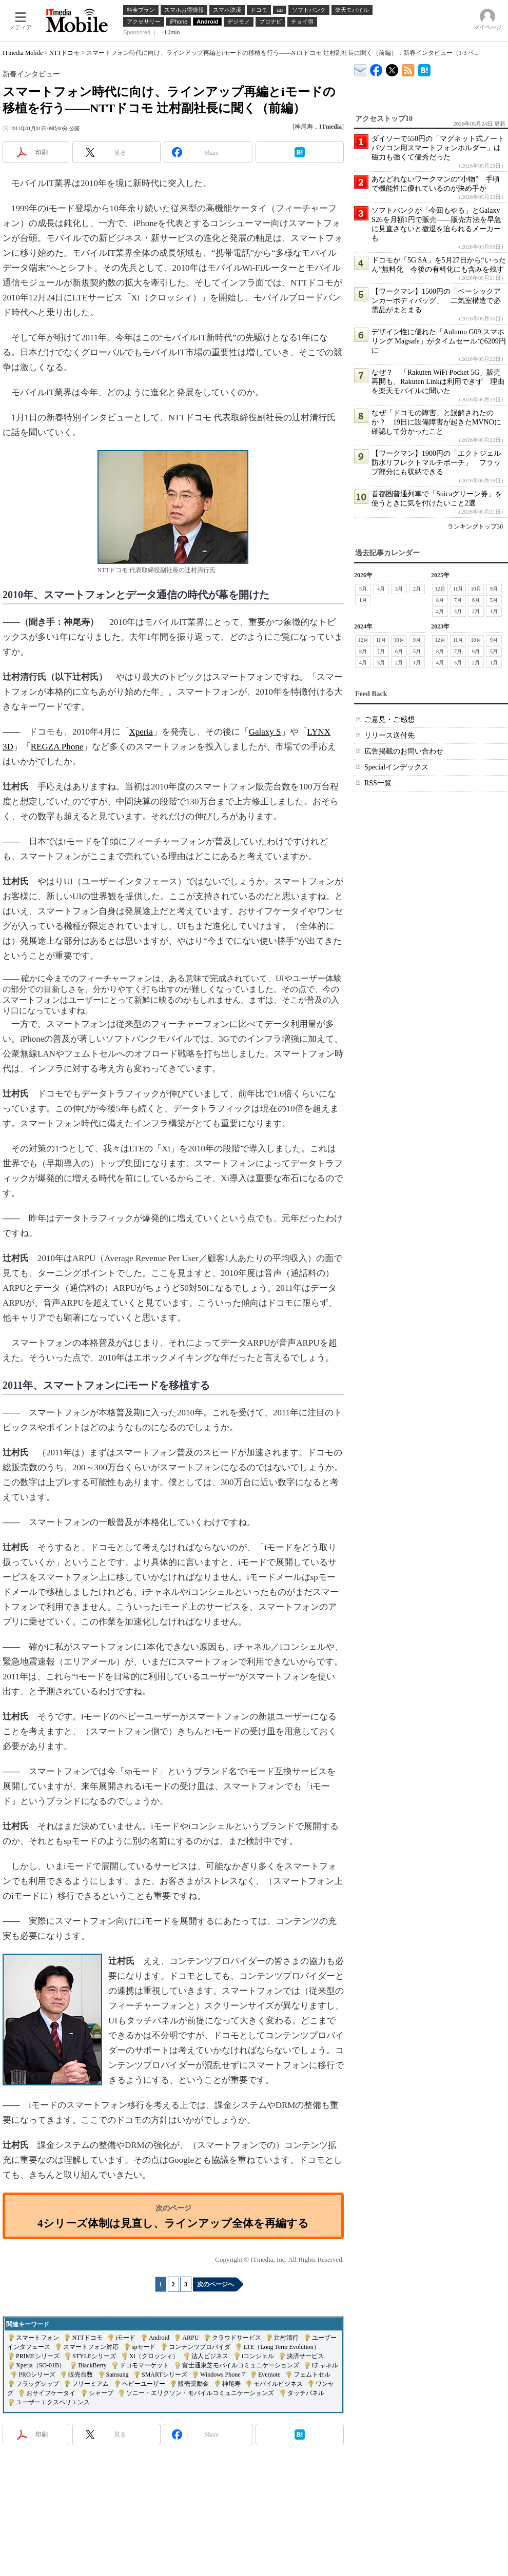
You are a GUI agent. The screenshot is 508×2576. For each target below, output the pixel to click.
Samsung (117, 2374)
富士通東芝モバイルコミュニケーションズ (240, 2365)
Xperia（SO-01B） (40, 2365)
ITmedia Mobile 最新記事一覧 (408, 68)
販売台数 (80, 2374)
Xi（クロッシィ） (154, 2356)
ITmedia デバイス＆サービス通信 (360, 68)
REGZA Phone (57, 747)
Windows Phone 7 (222, 2374)
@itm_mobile (392, 68)
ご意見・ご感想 (389, 719)
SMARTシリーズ (164, 2374)
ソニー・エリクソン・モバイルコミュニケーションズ (200, 2393)
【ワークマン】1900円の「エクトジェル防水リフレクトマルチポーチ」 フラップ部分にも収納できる (436, 463)
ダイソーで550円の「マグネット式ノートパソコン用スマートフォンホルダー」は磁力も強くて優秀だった (438, 148)
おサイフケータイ (50, 2393)
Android (159, 2337)
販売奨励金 (193, 2383)
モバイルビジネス (278, 2383)
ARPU (190, 2337)
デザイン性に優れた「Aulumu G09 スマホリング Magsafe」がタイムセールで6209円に (439, 341)
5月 (363, 589)
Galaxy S (265, 732)
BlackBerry (92, 2365)
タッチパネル (305, 2393)
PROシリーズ (36, 2374)
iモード (125, 2337)
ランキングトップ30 (475, 526)
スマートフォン (37, 2337)
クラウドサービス (236, 2337)
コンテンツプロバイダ (199, 2346)
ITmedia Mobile (23, 52)
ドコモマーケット (144, 2365)
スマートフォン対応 (91, 2346)
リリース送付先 (389, 735)
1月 (363, 600)
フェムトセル (312, 2374)
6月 (476, 600)
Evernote (269, 2374)
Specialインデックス (396, 767)
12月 (440, 589)
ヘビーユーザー (143, 2383)
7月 (458, 600)
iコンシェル (258, 2356)
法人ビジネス (209, 2356)
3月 (399, 589)
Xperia (141, 732)
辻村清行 (286, 2337)
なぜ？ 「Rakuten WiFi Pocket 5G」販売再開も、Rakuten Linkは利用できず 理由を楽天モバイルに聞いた (438, 382)
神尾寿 (231, 2383)
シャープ (101, 2393)
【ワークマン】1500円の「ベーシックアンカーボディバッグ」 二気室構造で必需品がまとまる (436, 301)
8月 (440, 600)
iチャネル (325, 2365)
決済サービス (305, 2356)
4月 (381, 589)
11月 (458, 589)
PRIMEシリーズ (38, 2356)
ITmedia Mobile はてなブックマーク (424, 68)
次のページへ (215, 2284)
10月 (476, 589)
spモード (144, 2346)
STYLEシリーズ (94, 2356)
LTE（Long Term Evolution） (281, 2346)
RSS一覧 (378, 783)
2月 (417, 589)
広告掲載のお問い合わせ (403, 751)
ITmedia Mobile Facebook (376, 68)
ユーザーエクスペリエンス (53, 2402)
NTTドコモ (64, 52)
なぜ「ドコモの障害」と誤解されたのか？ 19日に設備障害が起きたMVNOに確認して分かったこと (436, 422)
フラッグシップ (37, 2383)
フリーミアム (90, 2383)
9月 (494, 589)
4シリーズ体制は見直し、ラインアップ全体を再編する (172, 2223)
